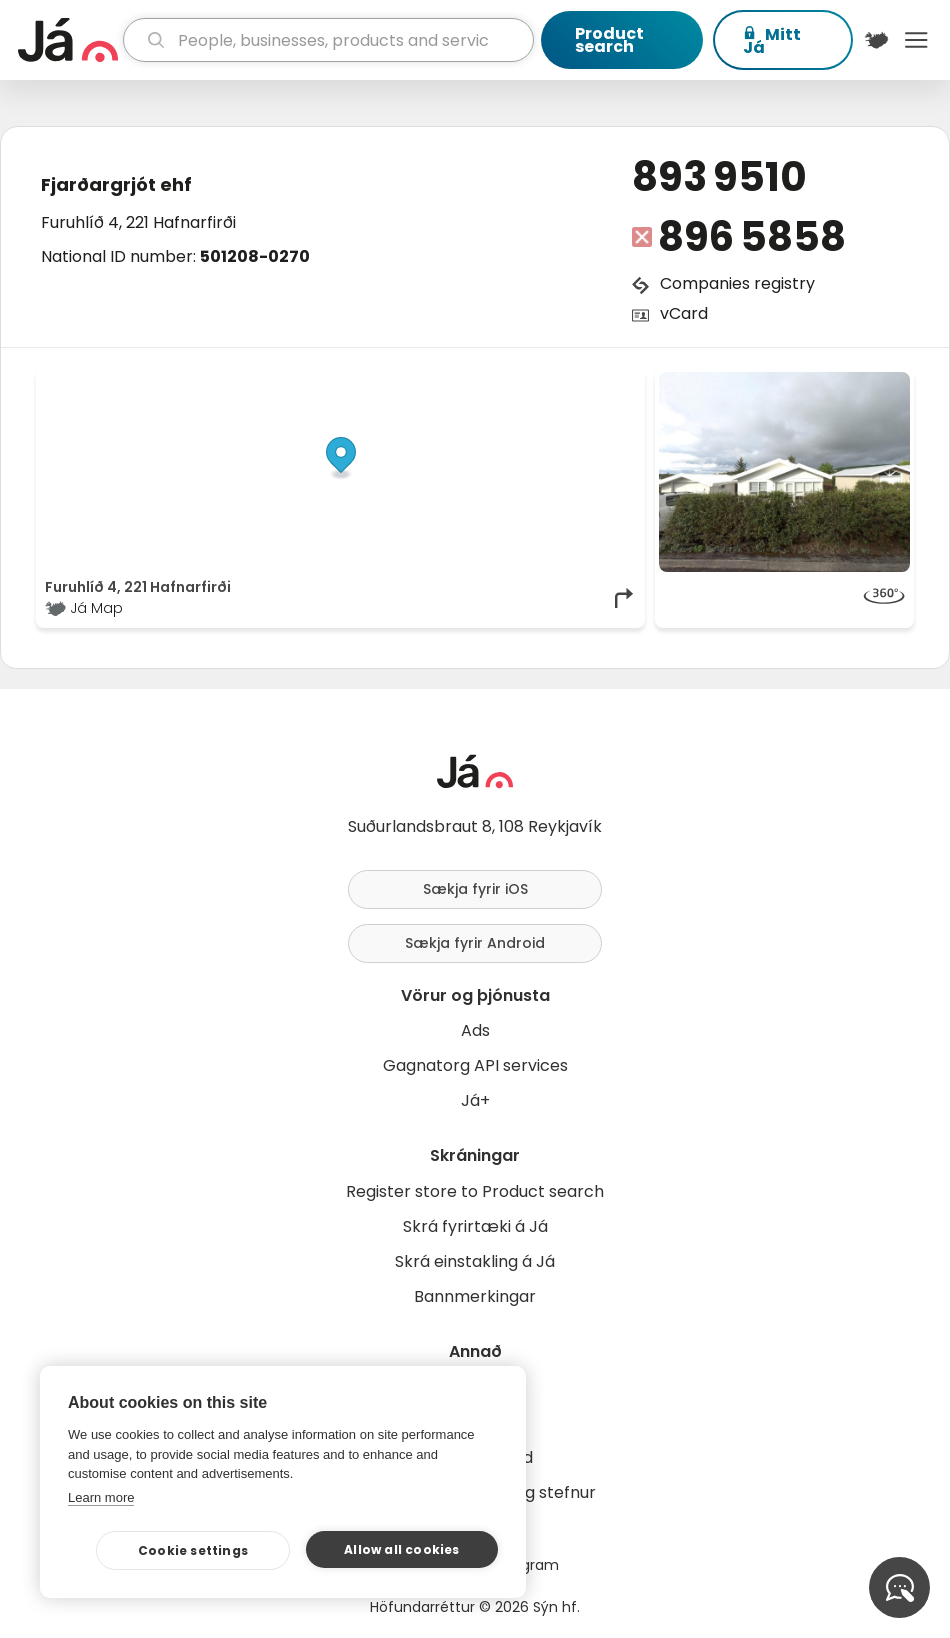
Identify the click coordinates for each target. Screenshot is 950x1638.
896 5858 (752, 237)
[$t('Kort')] (877, 40)
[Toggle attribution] (619, 394)
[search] (328, 40)
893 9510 (719, 177)
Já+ (475, 1100)
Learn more (101, 1497)
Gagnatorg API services (475, 1065)
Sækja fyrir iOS (475, 889)
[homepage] (68, 40)
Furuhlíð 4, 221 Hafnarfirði (138, 222)
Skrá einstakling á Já (475, 1261)
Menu (916, 40)
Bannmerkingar (475, 1296)
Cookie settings (193, 1550)
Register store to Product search (475, 1191)
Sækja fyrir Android (475, 943)
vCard (684, 313)
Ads (475, 1030)
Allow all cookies (401, 1549)
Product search (609, 40)
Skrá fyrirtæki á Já (475, 1226)
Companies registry (737, 283)
